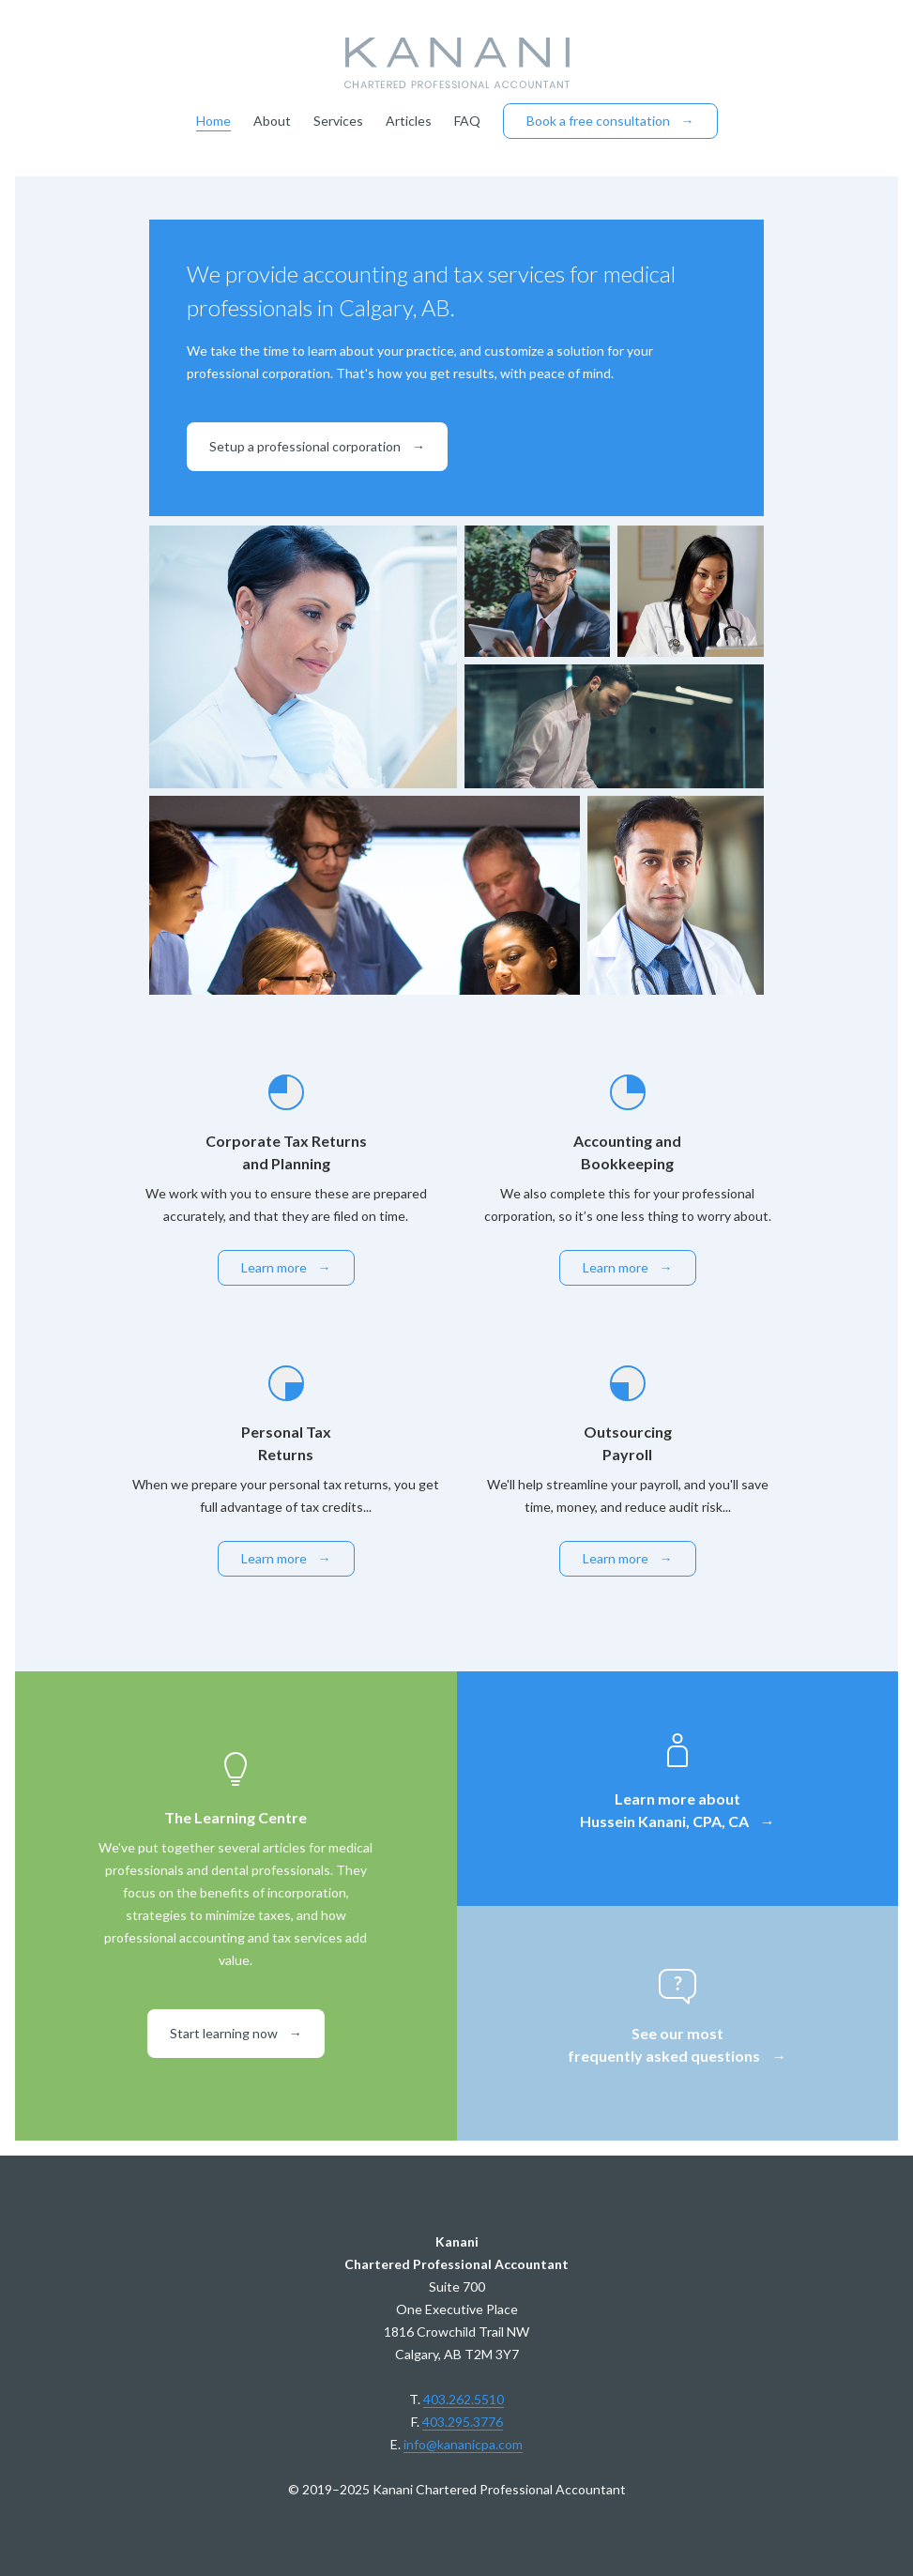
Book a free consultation (610, 121)
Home (213, 121)
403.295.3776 (462, 2422)
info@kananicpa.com (463, 2444)
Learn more (286, 1267)
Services (338, 121)
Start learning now (236, 2033)
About (272, 121)
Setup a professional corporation (317, 446)
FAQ (467, 121)
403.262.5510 (463, 2399)
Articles (409, 121)
